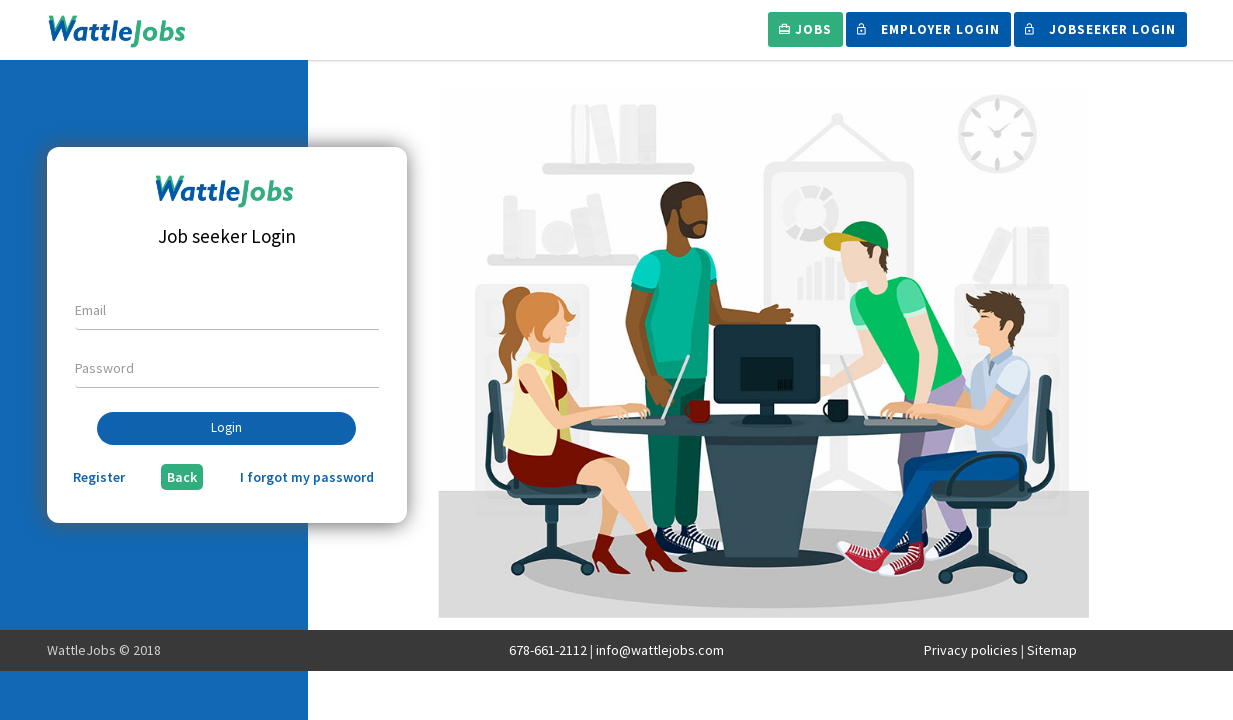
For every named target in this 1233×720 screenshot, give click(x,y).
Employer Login (928, 29)
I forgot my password (307, 477)
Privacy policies (971, 650)
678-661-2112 (548, 650)
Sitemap (1052, 650)
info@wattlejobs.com (660, 650)
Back (182, 477)
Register (99, 477)
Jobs (805, 29)
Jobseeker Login (1100, 29)
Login (226, 427)
